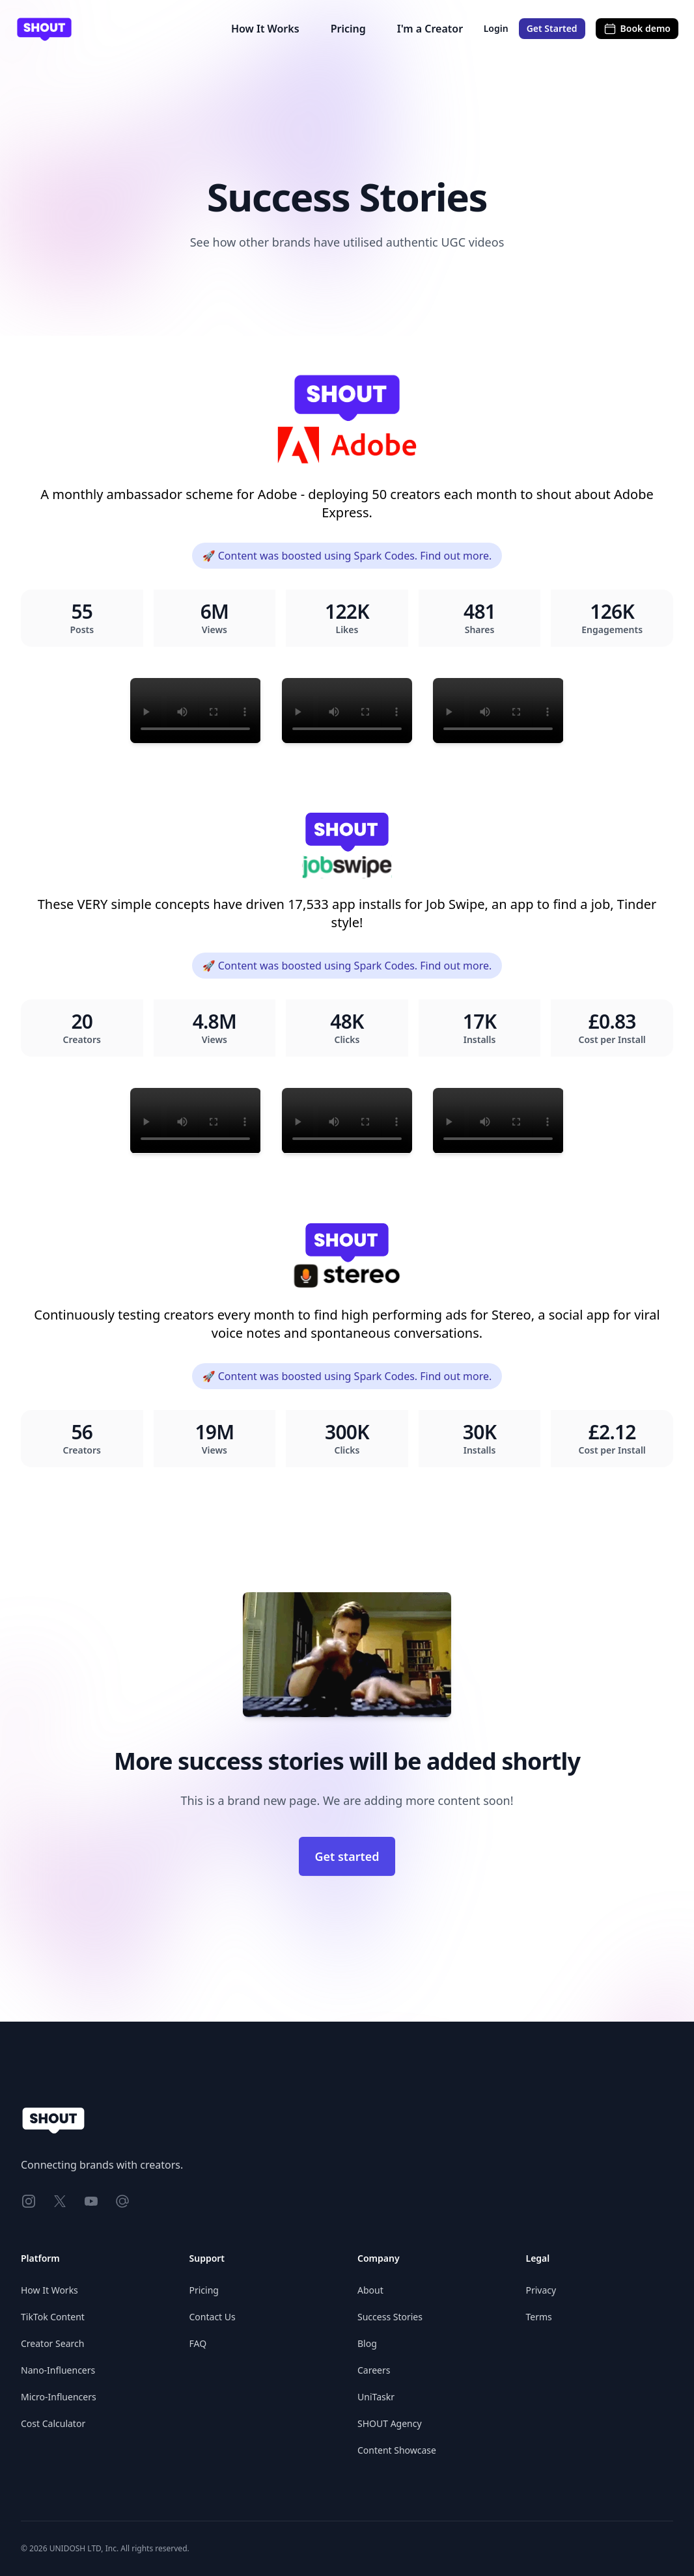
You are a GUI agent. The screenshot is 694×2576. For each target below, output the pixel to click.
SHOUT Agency (389, 2423)
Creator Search (52, 2343)
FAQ (198, 2343)
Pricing (348, 28)
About (370, 2290)
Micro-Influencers (58, 2397)
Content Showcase (396, 2450)
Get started (346, 1856)
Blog (367, 2343)
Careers (373, 2370)
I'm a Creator (430, 28)
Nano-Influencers (58, 2370)
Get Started (552, 28)
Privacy (541, 2290)
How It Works (265, 28)
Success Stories (390, 2317)
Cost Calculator (53, 2423)
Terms (539, 2317)
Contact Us (212, 2317)
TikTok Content (53, 2317)
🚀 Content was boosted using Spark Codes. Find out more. (347, 556)
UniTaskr (376, 2397)
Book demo (637, 28)
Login (496, 28)
